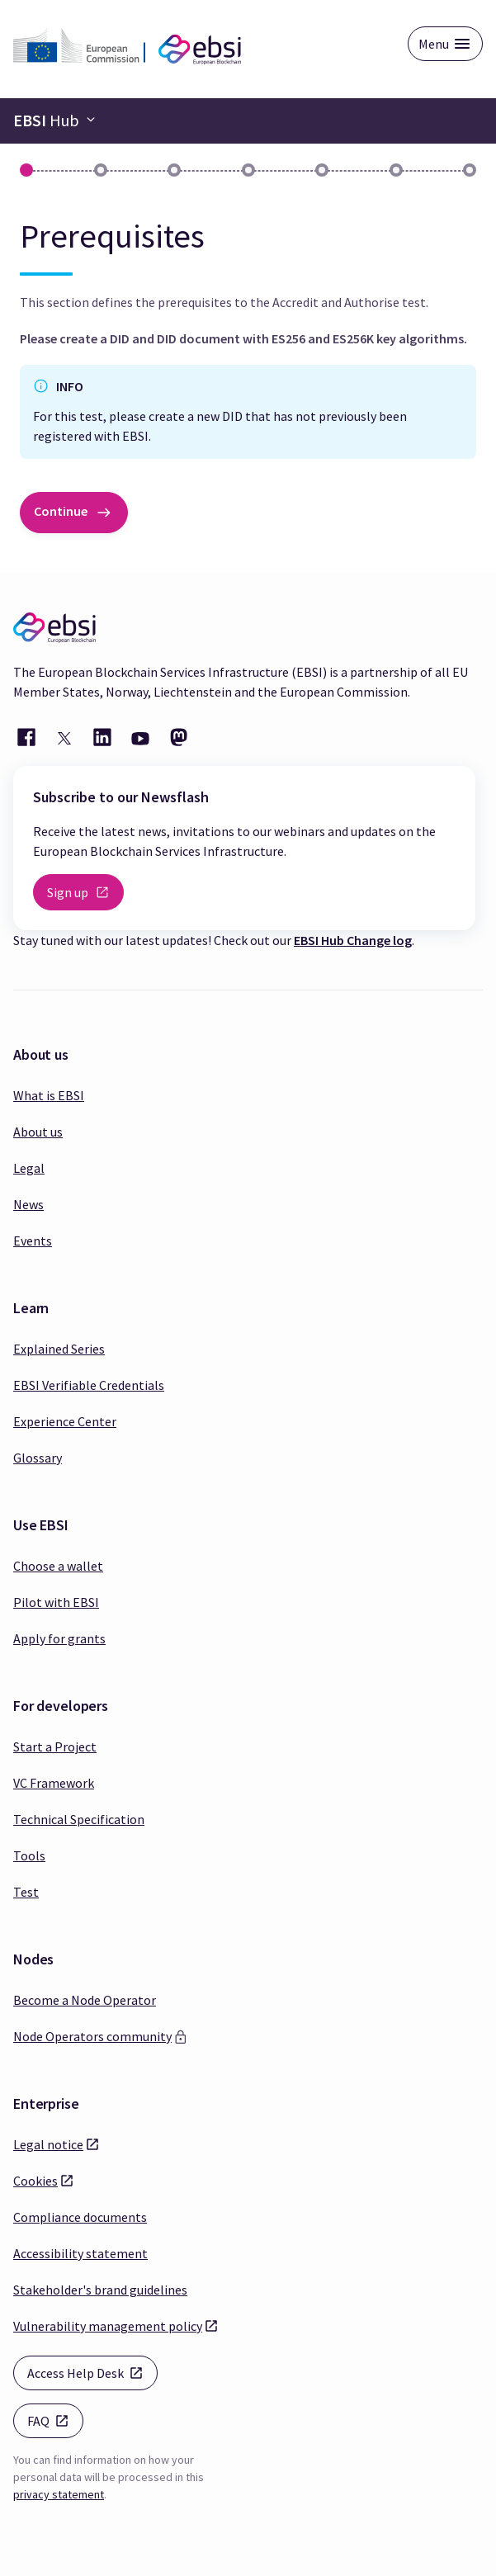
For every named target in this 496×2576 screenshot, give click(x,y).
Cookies (35, 2180)
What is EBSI (48, 1095)
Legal (29, 1168)
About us (38, 1131)
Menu (433, 43)
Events (32, 1240)
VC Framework (53, 1783)
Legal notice (48, 2143)
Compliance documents (80, 2217)
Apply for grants (59, 1638)
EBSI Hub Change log (353, 940)
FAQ (55, 2419)
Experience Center (64, 1421)
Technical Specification (78, 1819)
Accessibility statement (80, 2253)
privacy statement (58, 2494)
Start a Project (55, 1746)
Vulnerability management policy (107, 2325)
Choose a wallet (58, 1565)
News (28, 1204)
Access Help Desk (92, 2371)
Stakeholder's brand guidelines (100, 2289)
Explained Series (59, 1348)
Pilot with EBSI (56, 1602)
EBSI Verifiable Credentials (88, 1385)
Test (26, 1892)
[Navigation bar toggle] (54, 120)
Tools (29, 1855)
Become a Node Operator (84, 2000)
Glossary (37, 1457)
